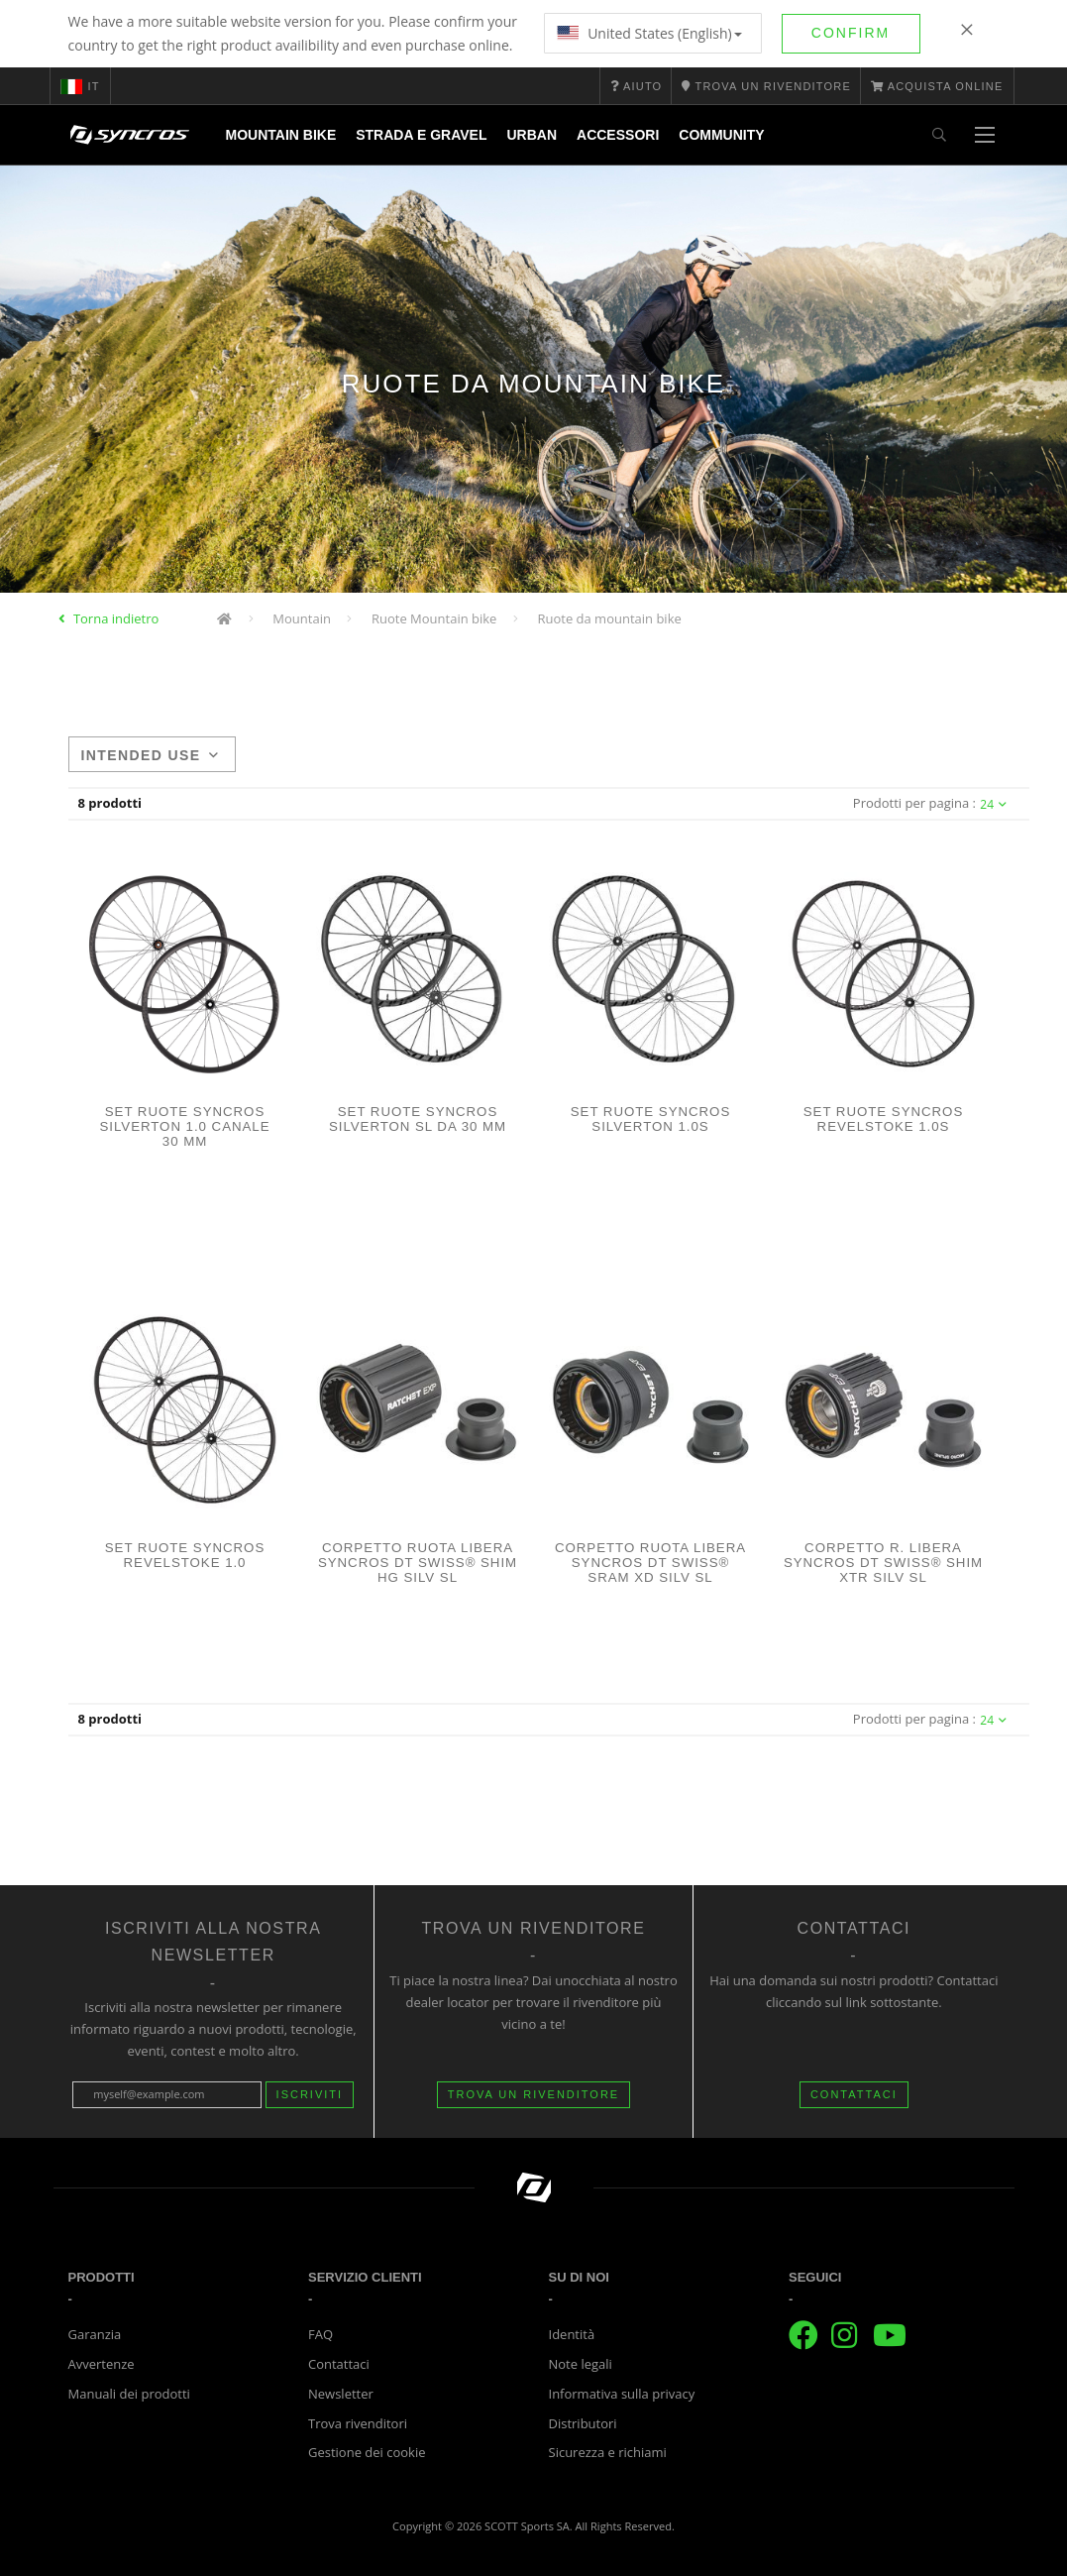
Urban (531, 135)
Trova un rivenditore (533, 2094)
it (80, 86)
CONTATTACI (854, 2094)
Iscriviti (310, 2094)
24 (993, 804)
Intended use (150, 755)
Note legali (580, 2364)
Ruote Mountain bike (434, 618)
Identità (572, 2334)
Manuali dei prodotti (129, 2394)
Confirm (850, 33)
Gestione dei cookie (367, 2452)
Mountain (301, 618)
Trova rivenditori (357, 2423)
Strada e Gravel (421, 135)
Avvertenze (101, 2364)
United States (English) (649, 33)
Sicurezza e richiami (608, 2452)
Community (721, 135)
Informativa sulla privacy (622, 2394)
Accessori (618, 135)
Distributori (583, 2423)
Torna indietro (116, 618)
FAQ (320, 2334)
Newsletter (340, 2394)
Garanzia (95, 2334)
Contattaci (339, 2364)
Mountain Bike (281, 135)
